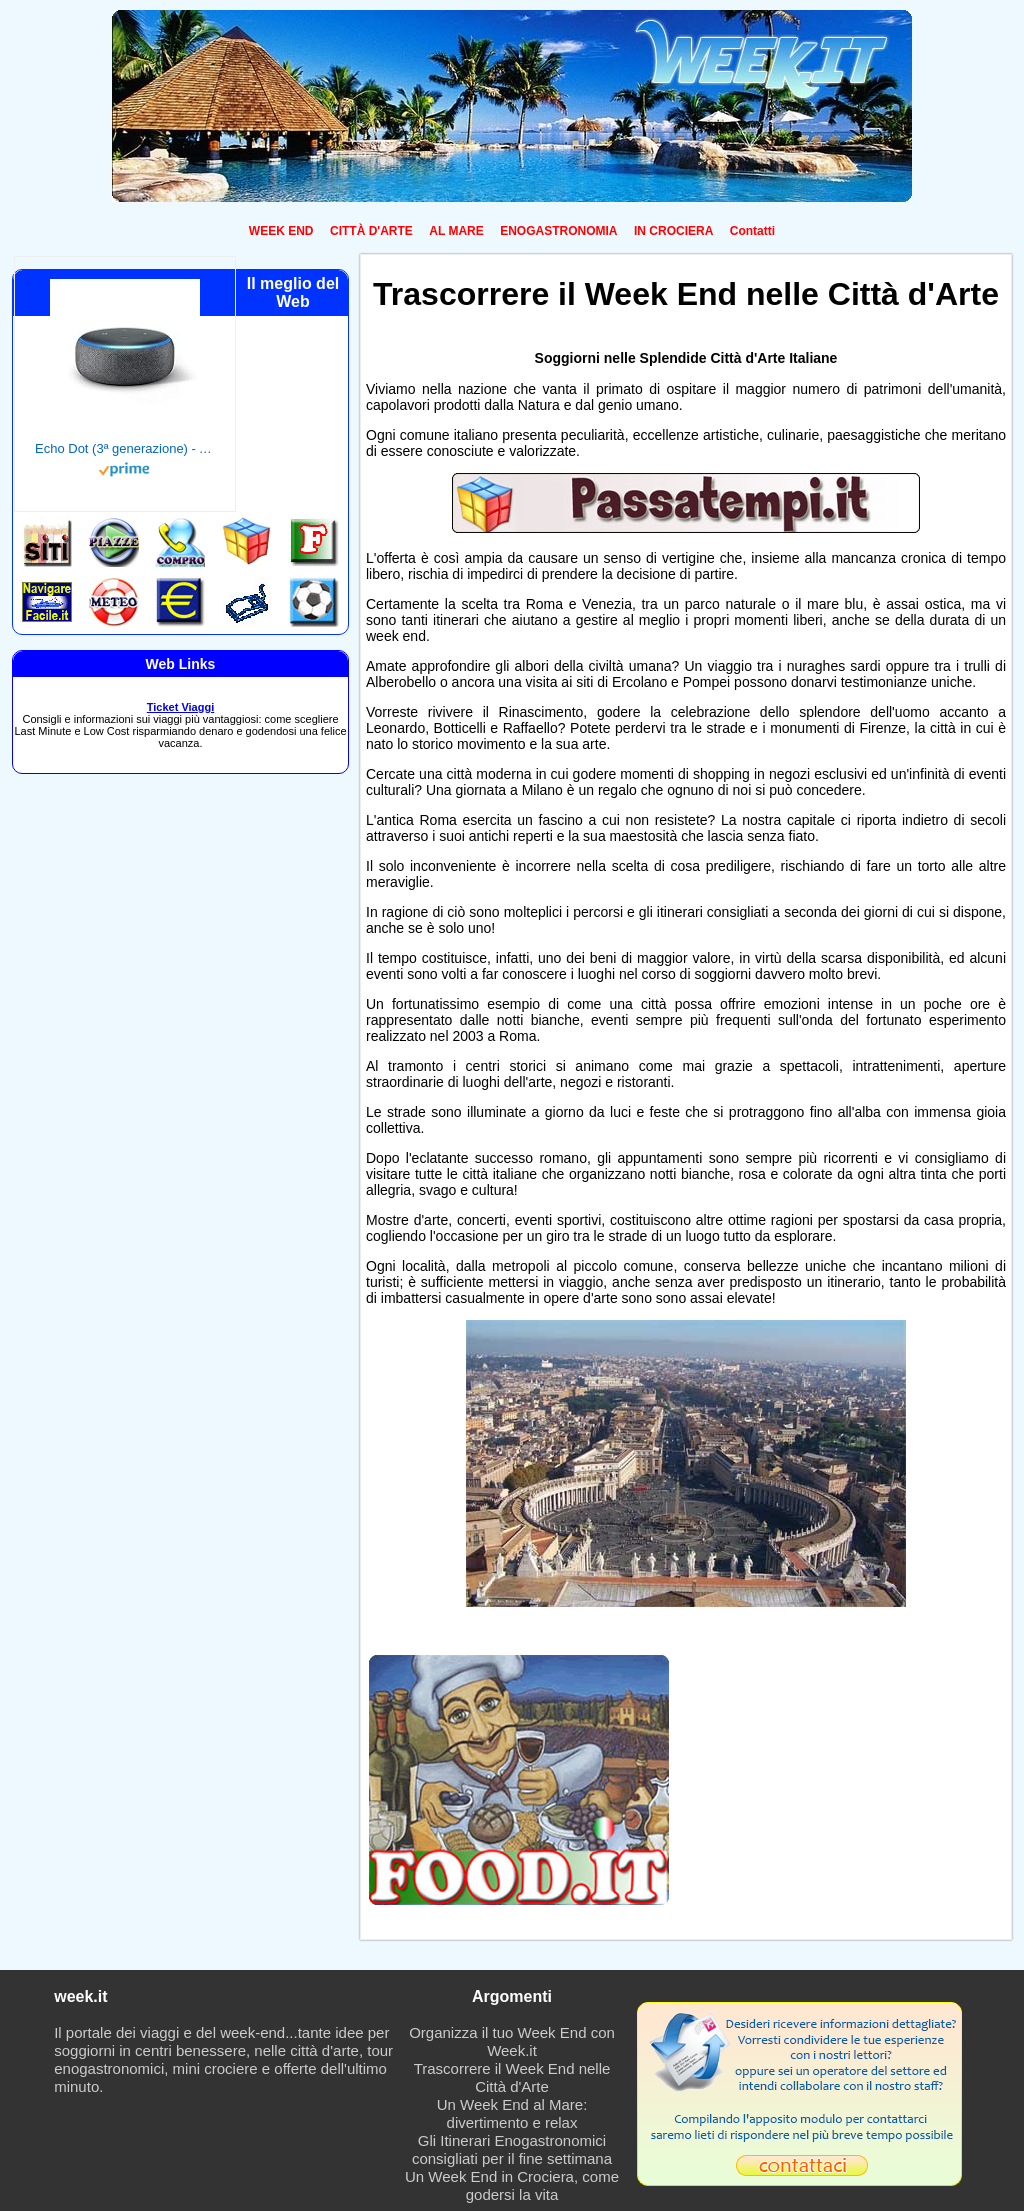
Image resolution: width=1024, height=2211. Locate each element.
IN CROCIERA (673, 231)
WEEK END (281, 231)
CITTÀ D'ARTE (371, 231)
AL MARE (456, 231)
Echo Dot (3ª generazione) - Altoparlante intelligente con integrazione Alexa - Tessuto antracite (125, 448)
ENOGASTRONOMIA (558, 231)
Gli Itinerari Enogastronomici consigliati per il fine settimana (512, 2149)
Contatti (752, 231)
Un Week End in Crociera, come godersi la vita (512, 2185)
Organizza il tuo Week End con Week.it (512, 2041)
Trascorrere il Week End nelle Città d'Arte (512, 2077)
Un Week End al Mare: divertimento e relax (512, 2113)
